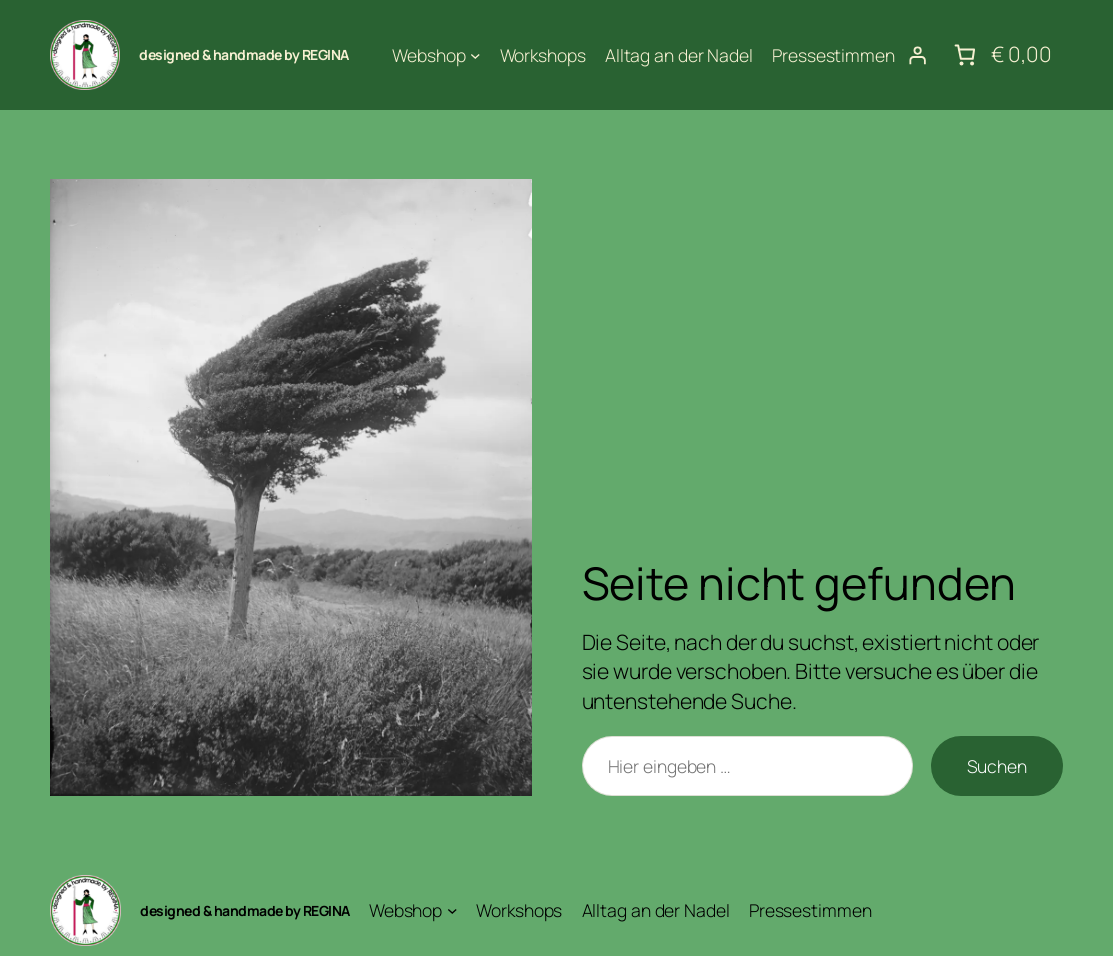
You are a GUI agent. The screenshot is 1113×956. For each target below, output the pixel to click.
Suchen (997, 766)
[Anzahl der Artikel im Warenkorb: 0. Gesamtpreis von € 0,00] (1001, 55)
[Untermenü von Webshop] (475, 55)
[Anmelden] (917, 55)
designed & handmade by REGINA (244, 54)
